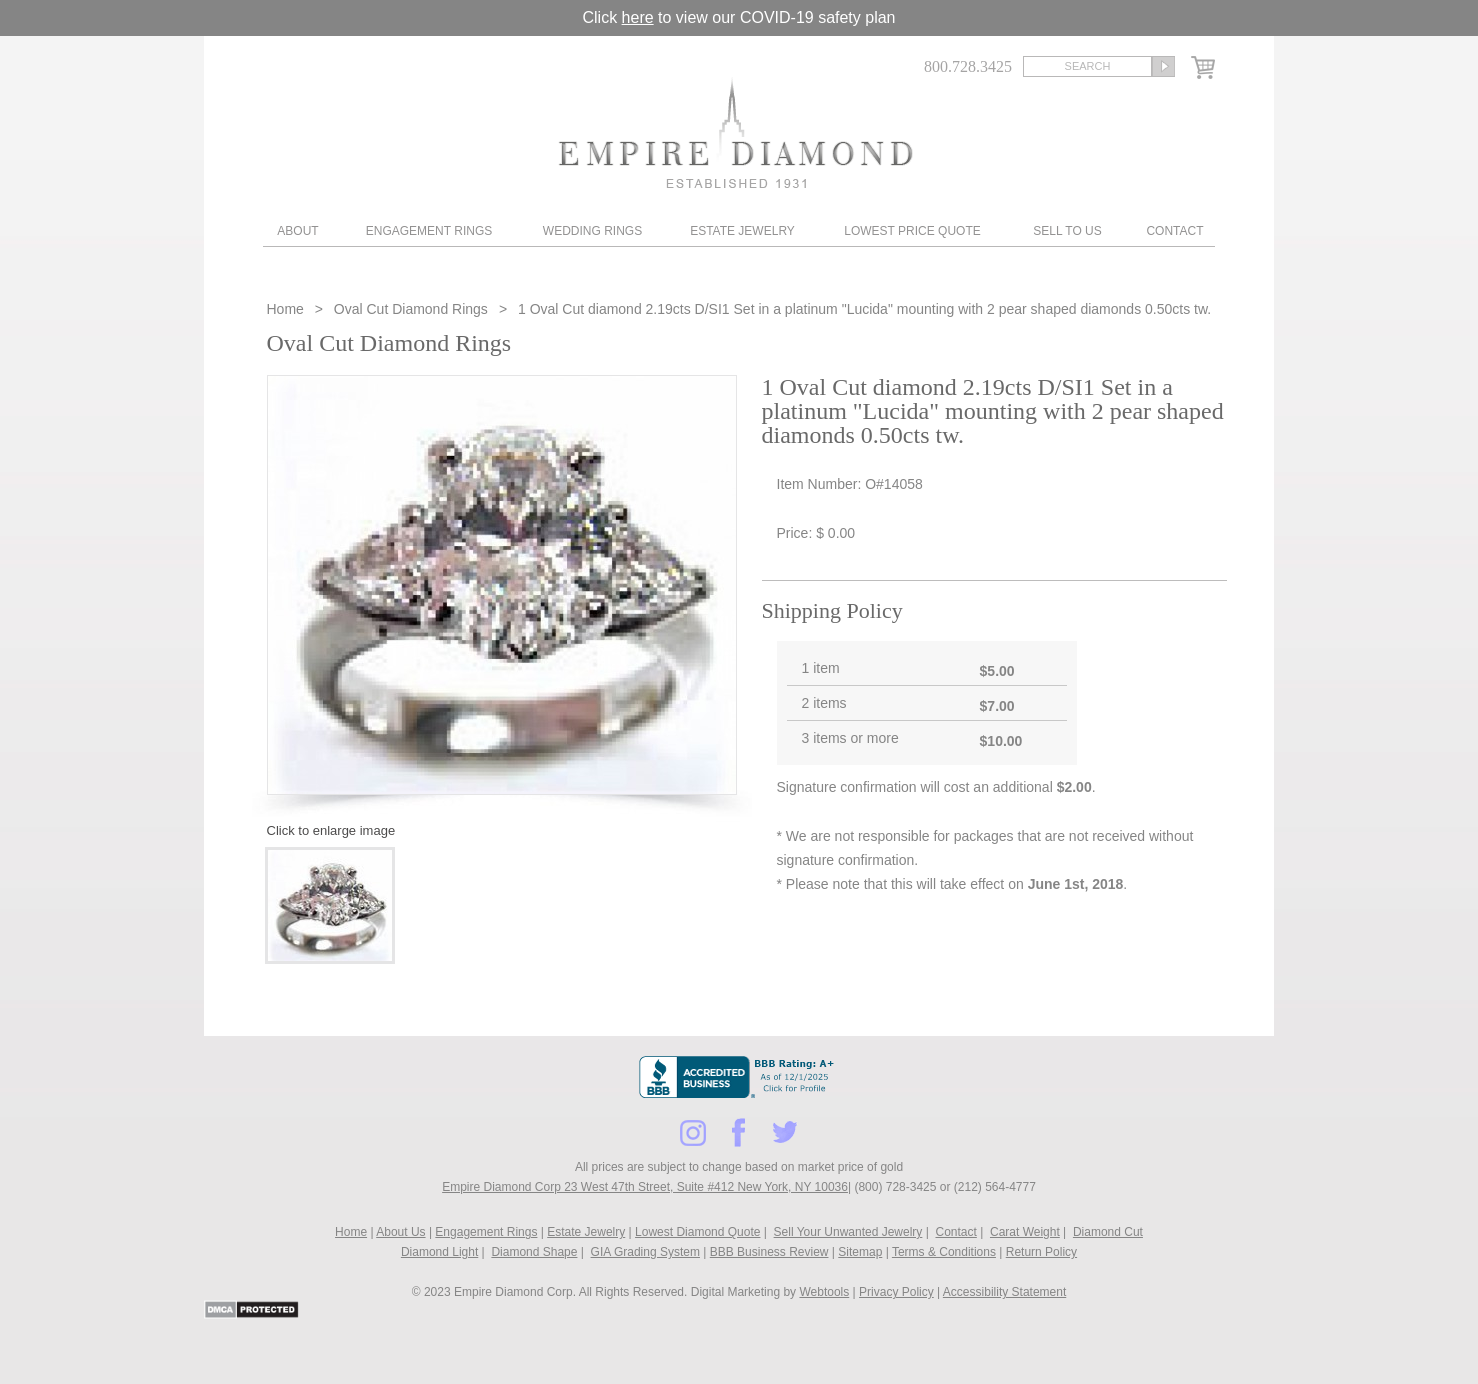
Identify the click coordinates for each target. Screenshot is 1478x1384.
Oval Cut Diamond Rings (411, 309)
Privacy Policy (896, 1292)
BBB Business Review (769, 1252)
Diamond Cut (1108, 1232)
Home (287, 309)
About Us (400, 1232)
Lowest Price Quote (912, 231)
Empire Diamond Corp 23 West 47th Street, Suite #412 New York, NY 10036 (645, 1187)
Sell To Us (1067, 231)
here (638, 17)
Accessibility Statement (1004, 1292)
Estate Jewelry (742, 231)
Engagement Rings (429, 231)
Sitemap (860, 1252)
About (297, 231)
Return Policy (1041, 1252)
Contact (1174, 231)
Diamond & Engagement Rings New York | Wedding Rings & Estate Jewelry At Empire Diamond (735, 132)
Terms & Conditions (944, 1252)
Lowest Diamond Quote (697, 1232)
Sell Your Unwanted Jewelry (848, 1232)
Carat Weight (1025, 1232)
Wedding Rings (592, 231)
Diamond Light (439, 1252)
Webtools (824, 1292)
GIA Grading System (645, 1252)
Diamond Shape (534, 1252)
